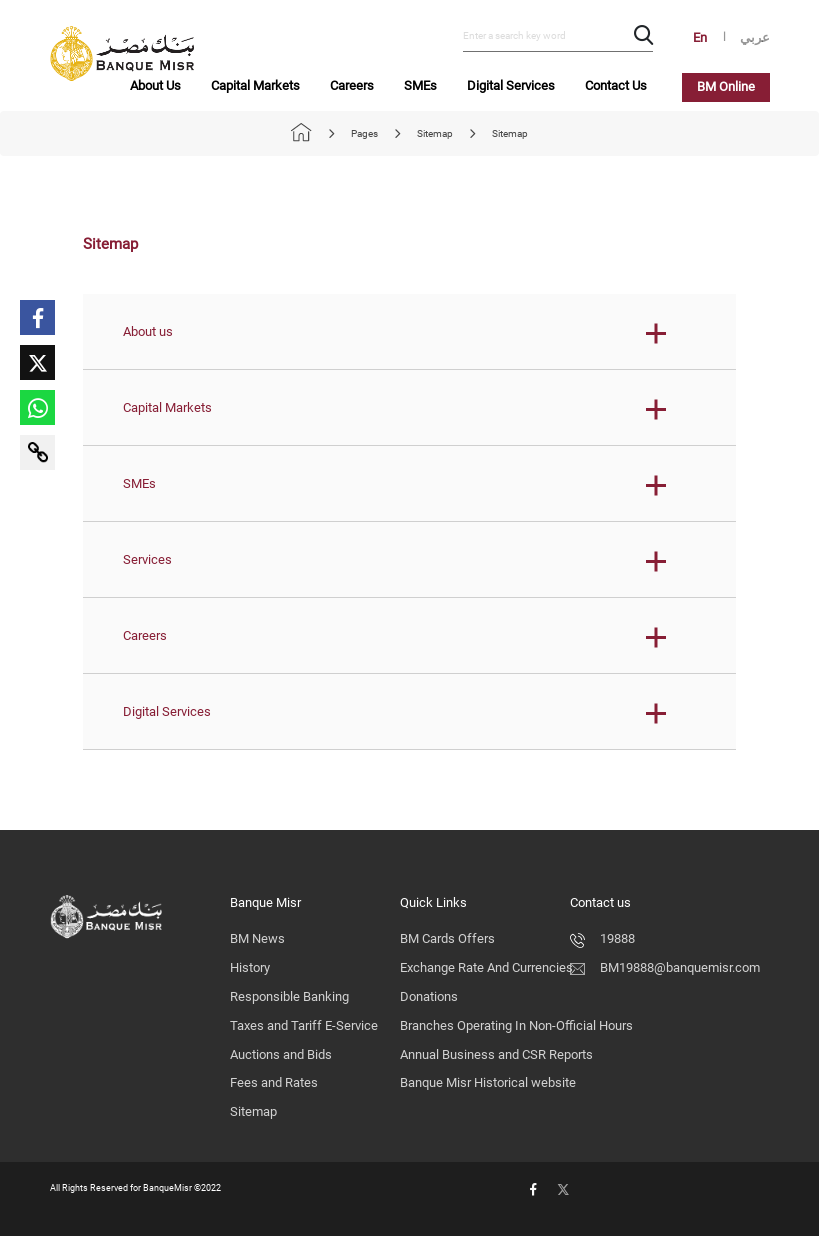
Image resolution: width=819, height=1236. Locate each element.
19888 (602, 938)
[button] (409, 332)
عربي (755, 37)
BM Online (726, 86)
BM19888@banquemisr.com (665, 967)
